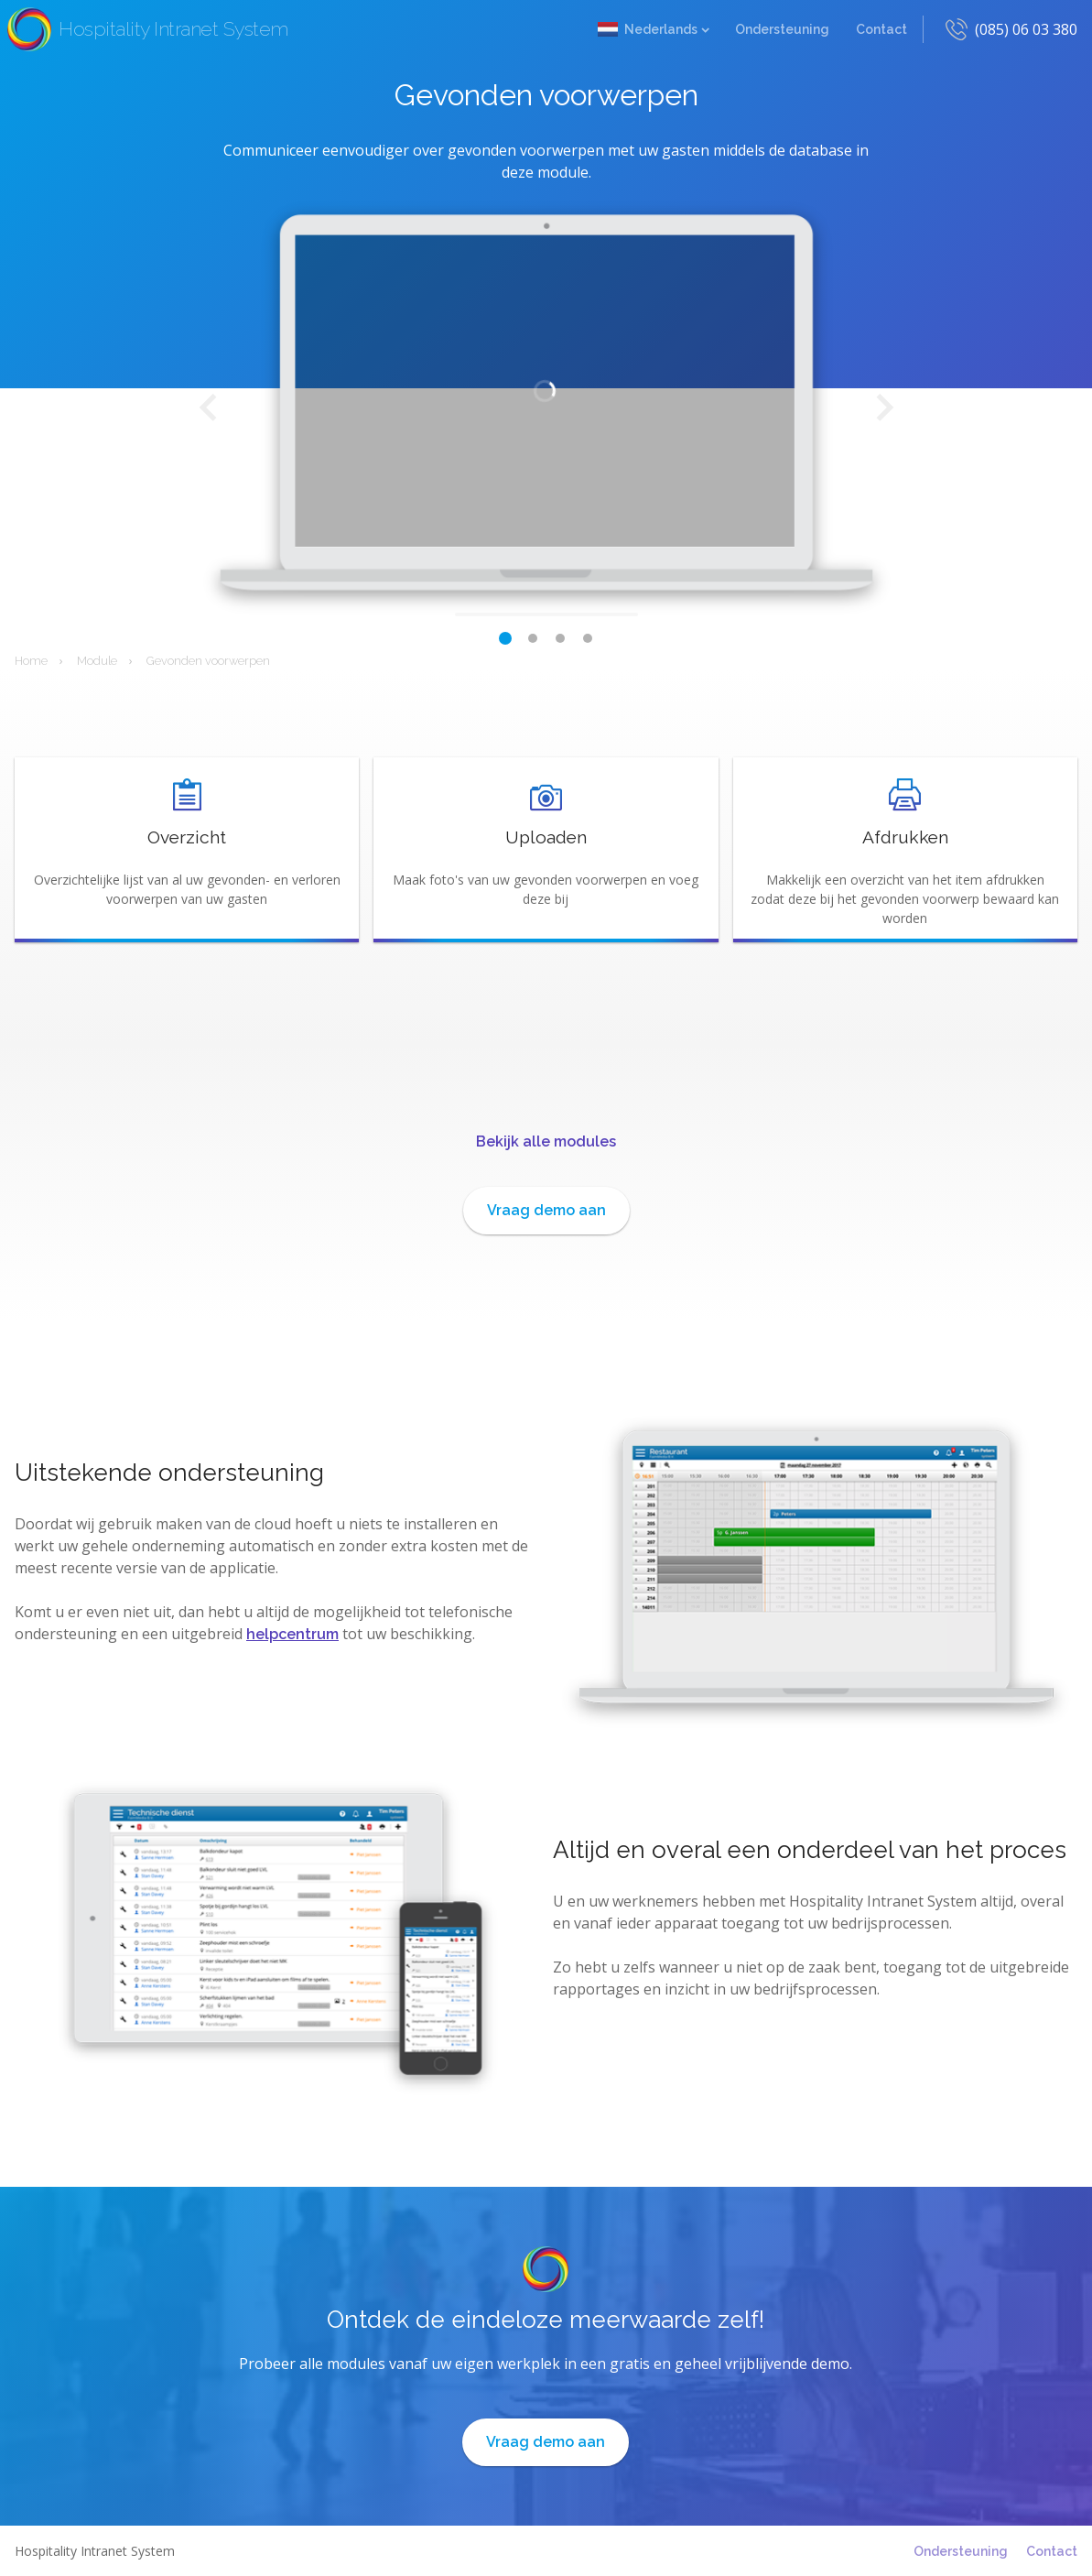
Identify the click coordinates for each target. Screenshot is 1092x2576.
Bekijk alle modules (546, 1141)
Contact (881, 29)
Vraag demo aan (546, 1210)
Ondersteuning (782, 29)
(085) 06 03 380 (1026, 29)
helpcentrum (292, 1634)
